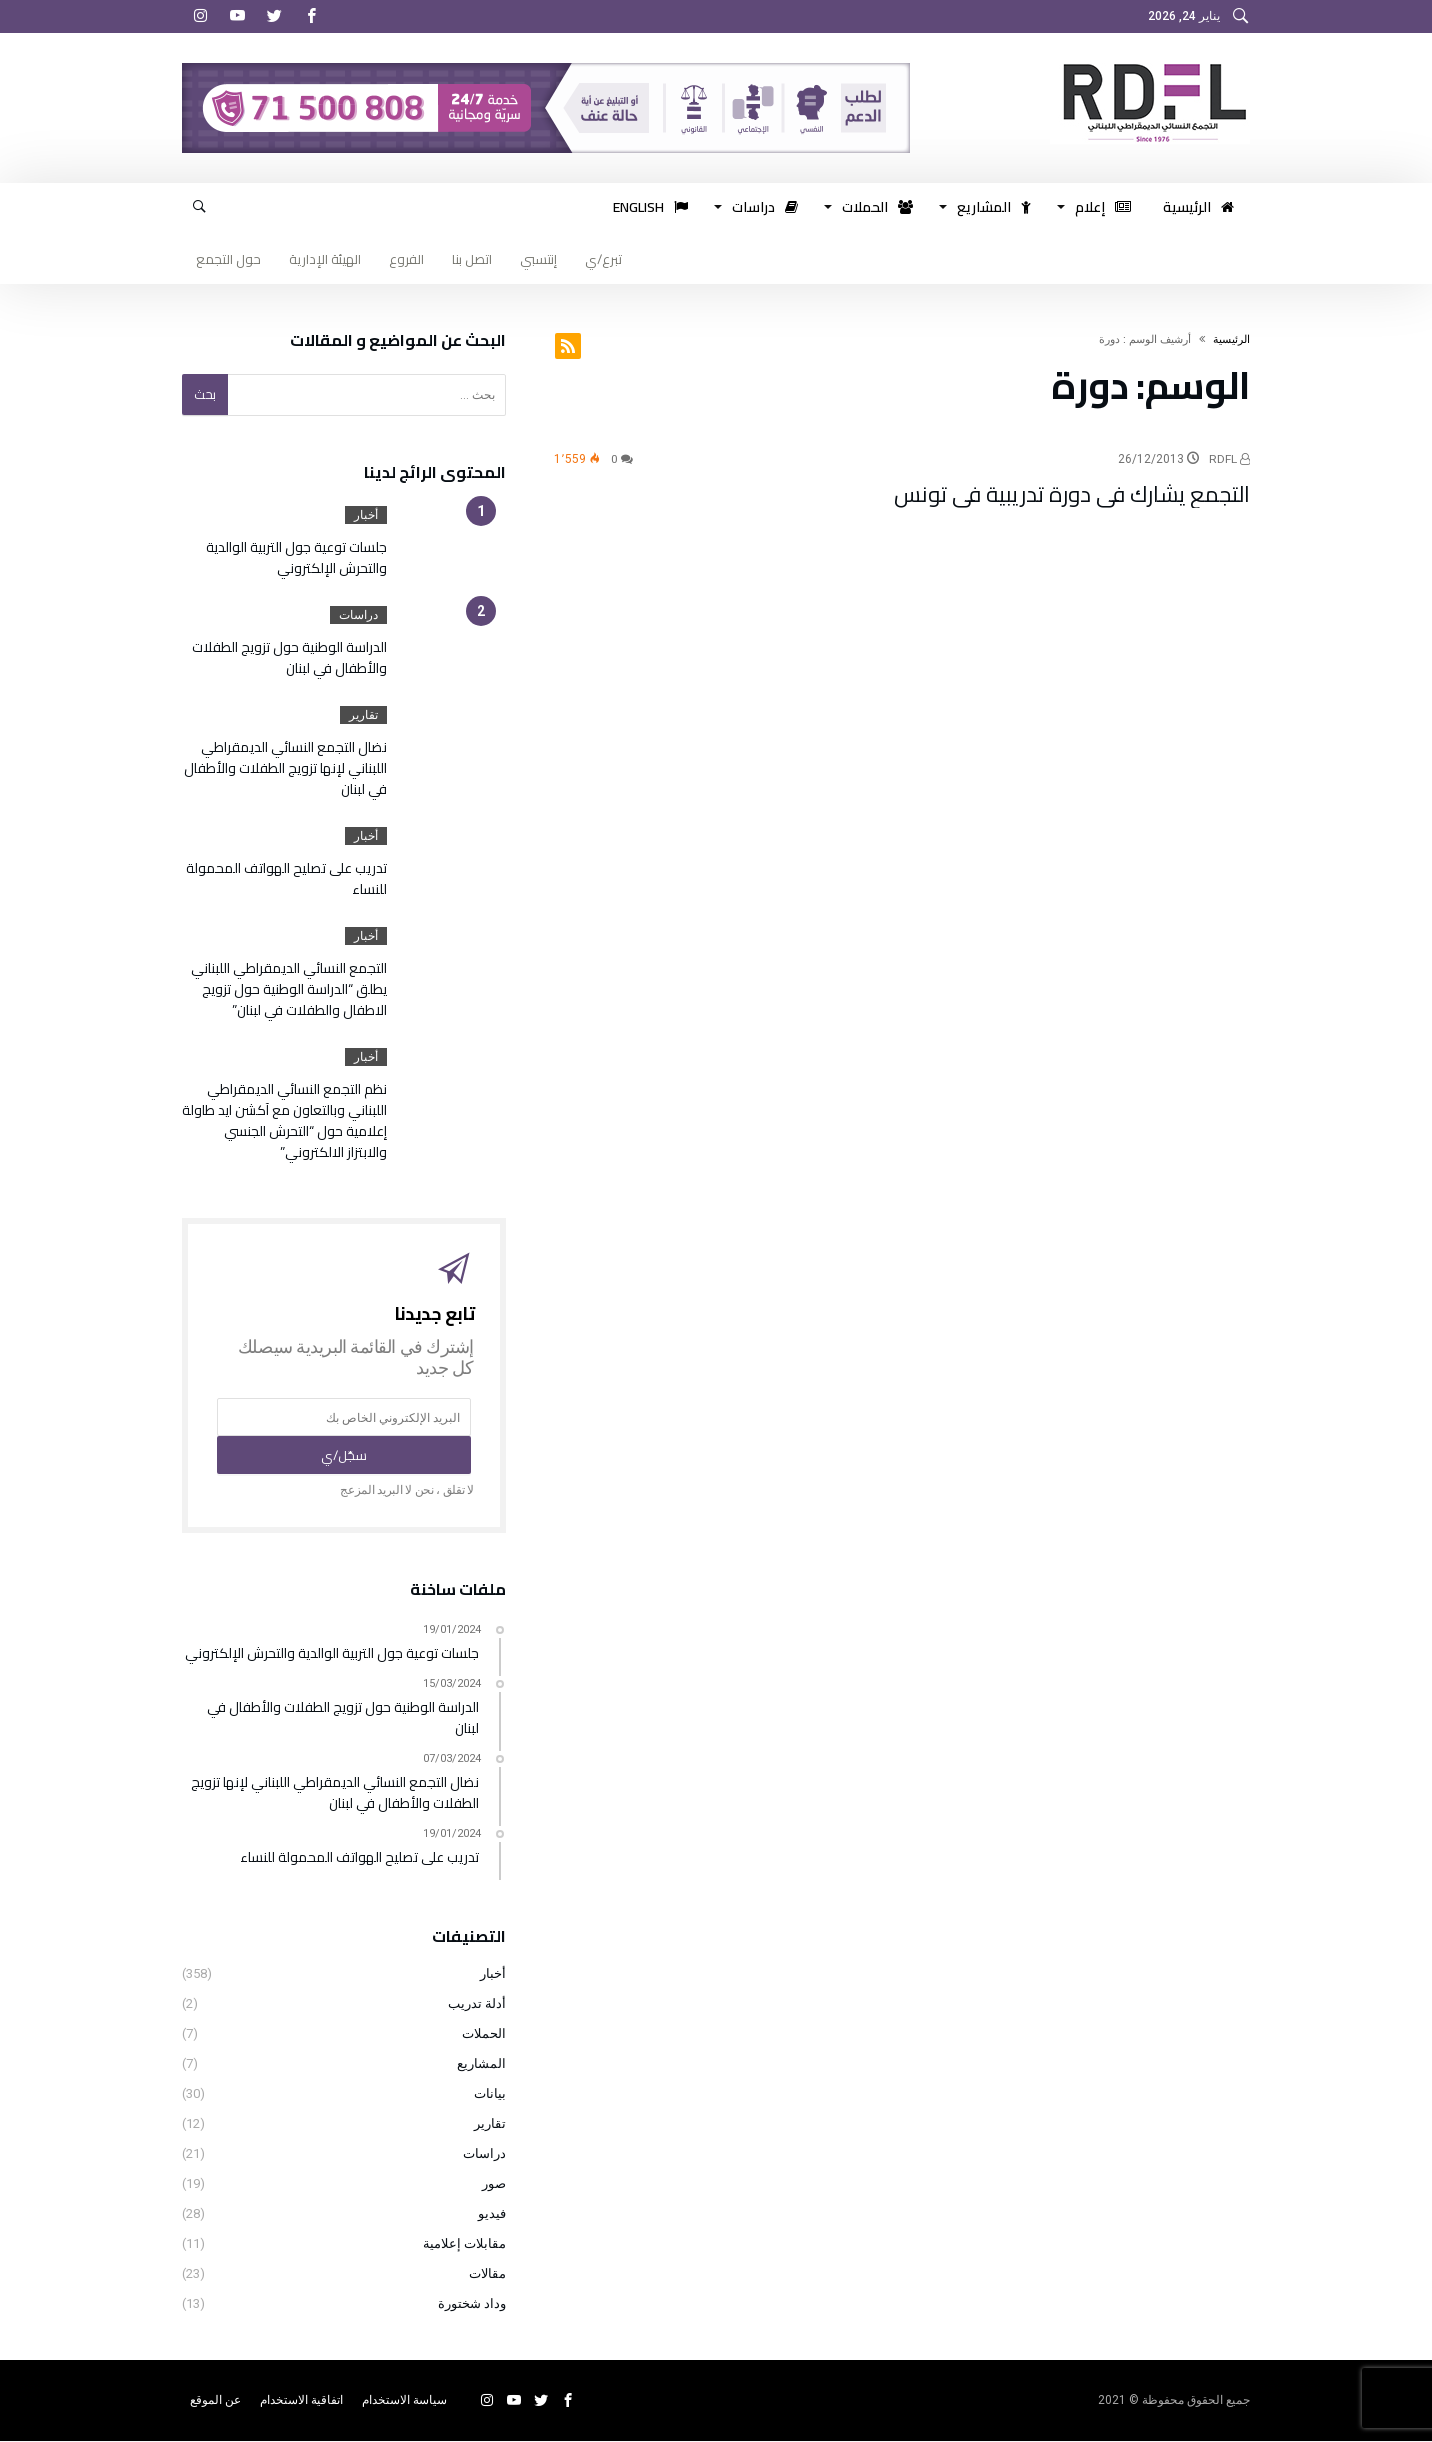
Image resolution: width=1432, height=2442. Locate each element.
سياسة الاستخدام (404, 2401)
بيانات (490, 2094)
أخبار (366, 515)
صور (494, 2184)
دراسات (358, 615)
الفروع (406, 259)
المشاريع (481, 2064)
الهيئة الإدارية (325, 259)
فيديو (492, 2214)
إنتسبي (538, 259)
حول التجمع (228, 259)
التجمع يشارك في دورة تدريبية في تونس (1072, 494)
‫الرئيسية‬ (1231, 339)
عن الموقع (215, 2401)
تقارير (363, 715)
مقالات (487, 2274)
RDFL (1229, 459)
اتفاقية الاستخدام (301, 2401)
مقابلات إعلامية (464, 2244)
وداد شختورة (472, 2304)
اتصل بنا (472, 259)
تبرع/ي (603, 259)
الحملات (484, 2034)
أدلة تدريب (477, 2004)
